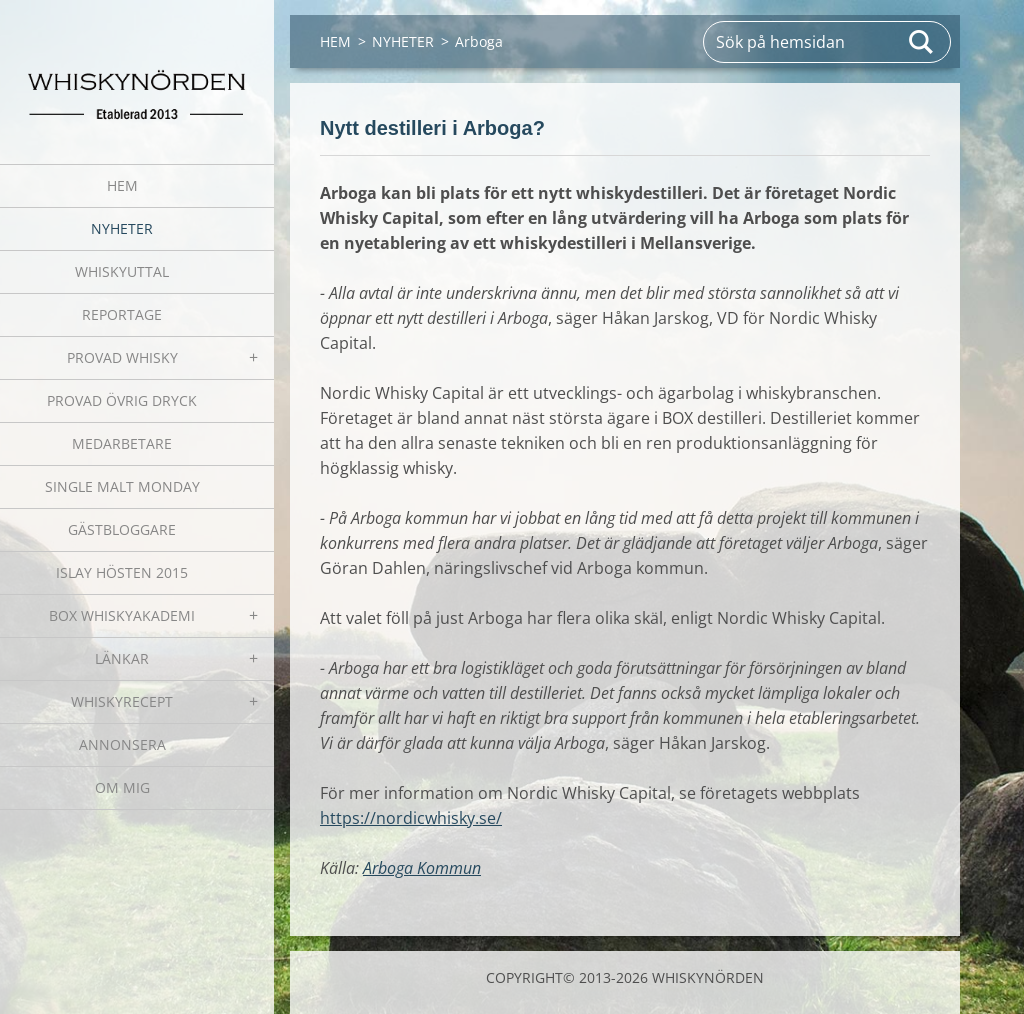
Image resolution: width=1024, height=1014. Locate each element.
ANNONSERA (122, 744)
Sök (922, 42)
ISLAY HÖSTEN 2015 (122, 572)
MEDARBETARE (122, 443)
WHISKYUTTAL (122, 271)
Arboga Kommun (422, 868)
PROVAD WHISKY (122, 357)
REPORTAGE (122, 314)
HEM (122, 185)
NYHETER (122, 228)
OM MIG (122, 787)
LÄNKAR (122, 658)
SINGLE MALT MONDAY (122, 486)
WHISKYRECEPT (122, 701)
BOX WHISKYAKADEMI (122, 615)
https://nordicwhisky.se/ (411, 818)
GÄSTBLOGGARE (122, 529)
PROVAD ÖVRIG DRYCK (122, 400)
